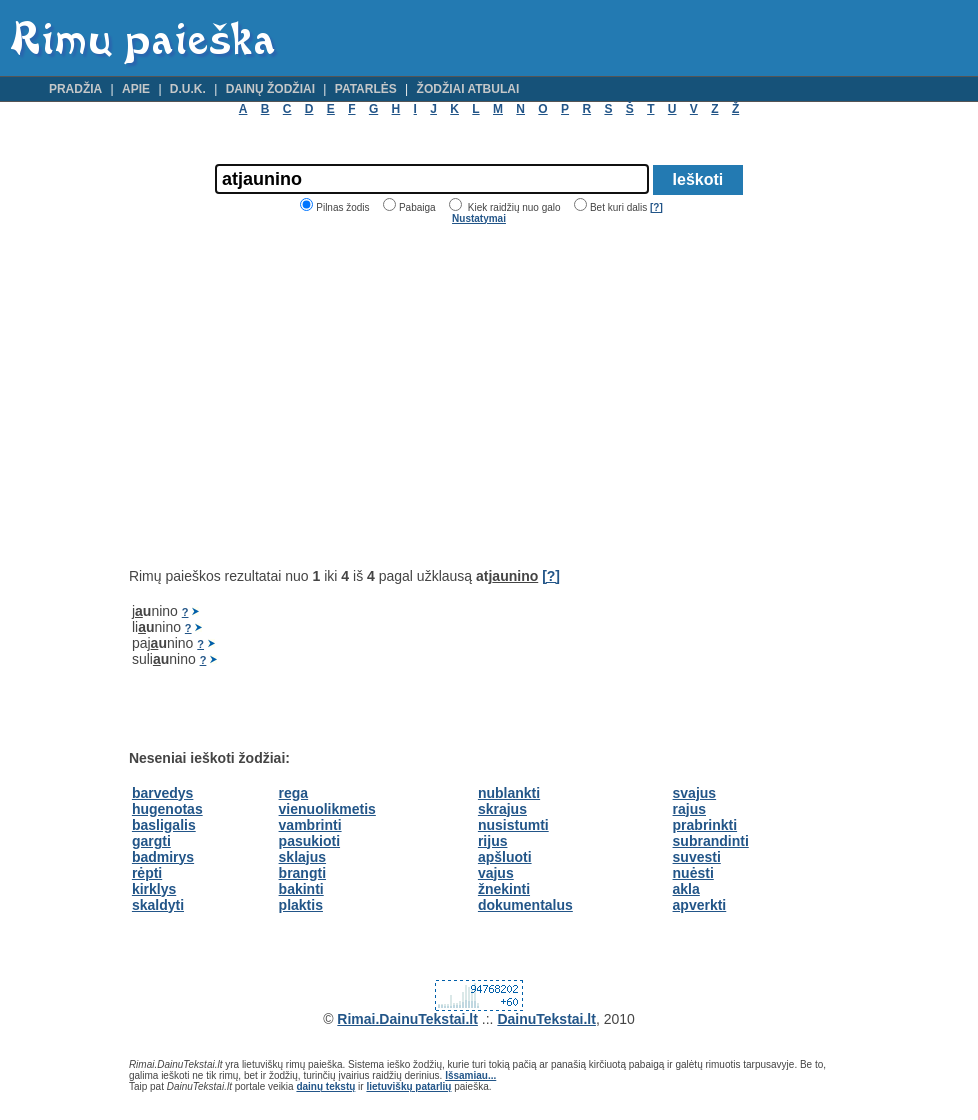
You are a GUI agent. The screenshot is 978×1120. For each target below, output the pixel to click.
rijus (493, 841)
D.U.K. (188, 89)
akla (686, 889)
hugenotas (167, 809)
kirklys (154, 889)
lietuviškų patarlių (408, 1086)
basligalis (164, 825)
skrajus (502, 809)
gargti (151, 841)
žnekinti (504, 889)
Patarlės (366, 89)
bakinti (301, 889)
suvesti (697, 857)
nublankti (509, 793)
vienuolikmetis (327, 809)
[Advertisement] (297, 396)
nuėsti (693, 873)
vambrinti (310, 825)
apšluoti (505, 857)
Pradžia (75, 89)
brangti (302, 873)
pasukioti (309, 841)
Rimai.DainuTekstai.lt (407, 1019)
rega (294, 793)
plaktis (301, 905)
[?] (656, 207)
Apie (136, 89)
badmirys (163, 857)
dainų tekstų (325, 1086)
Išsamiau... (470, 1075)
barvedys (162, 793)
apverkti (700, 905)
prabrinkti (705, 825)
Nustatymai (479, 218)
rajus (689, 809)
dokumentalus (525, 905)
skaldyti (158, 905)
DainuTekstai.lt (546, 1019)
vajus (496, 873)
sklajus (302, 857)
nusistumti (513, 825)
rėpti (147, 873)
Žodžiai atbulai (468, 89)
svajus (695, 793)
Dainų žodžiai (270, 89)
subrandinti (711, 841)
